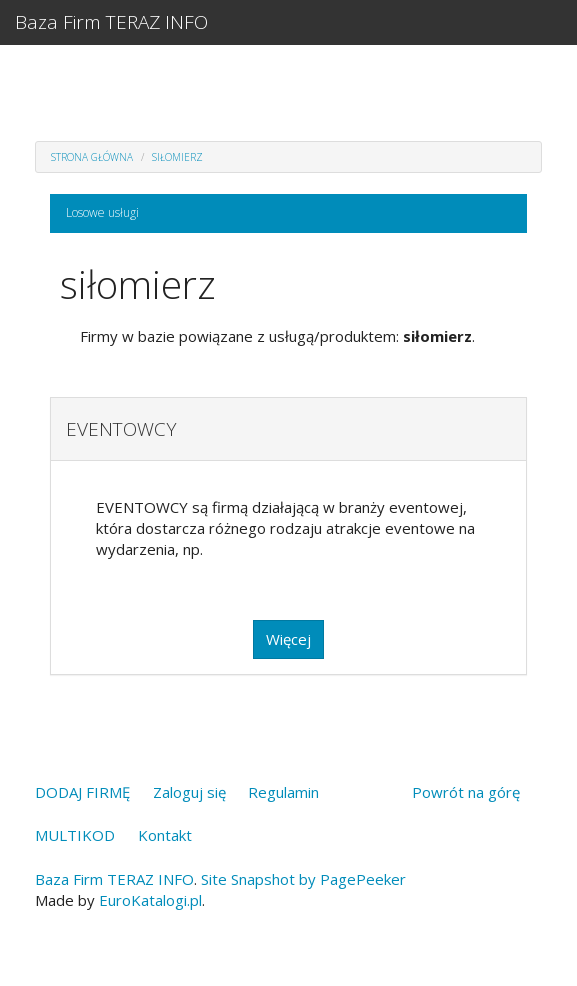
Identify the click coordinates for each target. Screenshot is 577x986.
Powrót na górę (466, 792)
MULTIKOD (75, 835)
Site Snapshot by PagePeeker (303, 879)
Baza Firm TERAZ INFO (111, 22)
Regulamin (283, 792)
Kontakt (165, 835)
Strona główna (92, 157)
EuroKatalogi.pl (150, 900)
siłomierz (177, 157)
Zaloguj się (189, 792)
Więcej (288, 639)
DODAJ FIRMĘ (82, 792)
